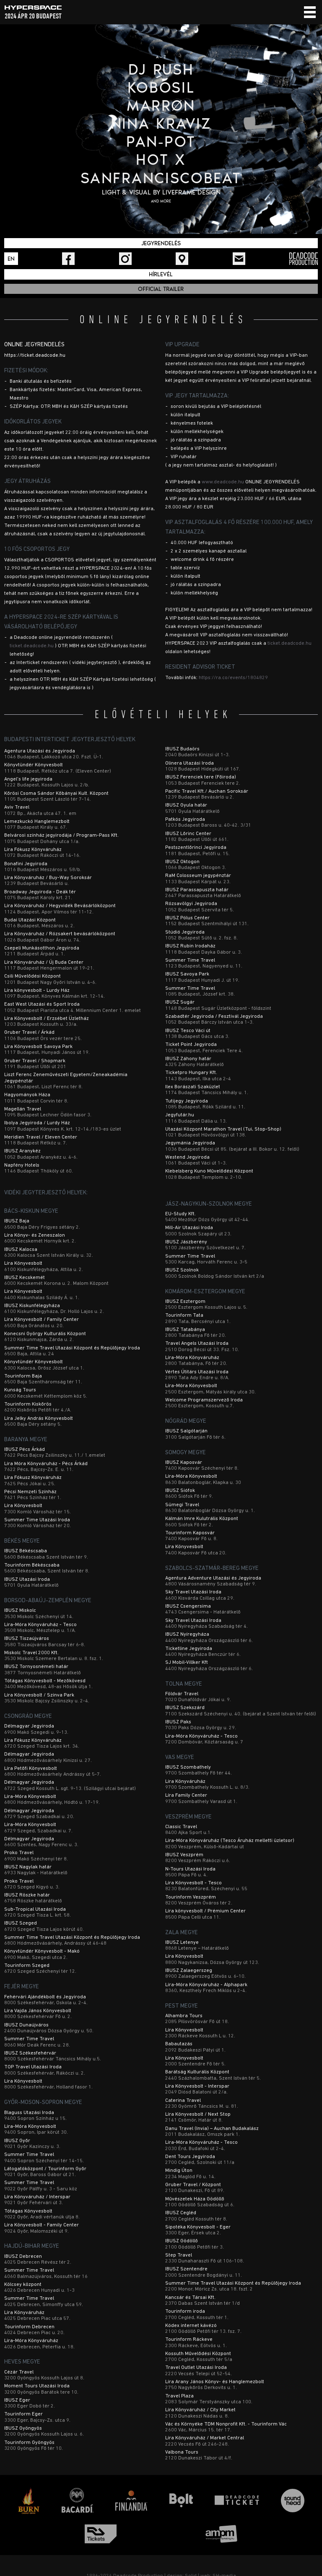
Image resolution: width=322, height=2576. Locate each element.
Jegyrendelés (161, 243)
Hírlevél (161, 274)
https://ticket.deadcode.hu (34, 355)
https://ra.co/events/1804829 (233, 677)
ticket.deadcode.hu (32, 646)
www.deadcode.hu (223, 482)
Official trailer (161, 289)
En (11, 258)
